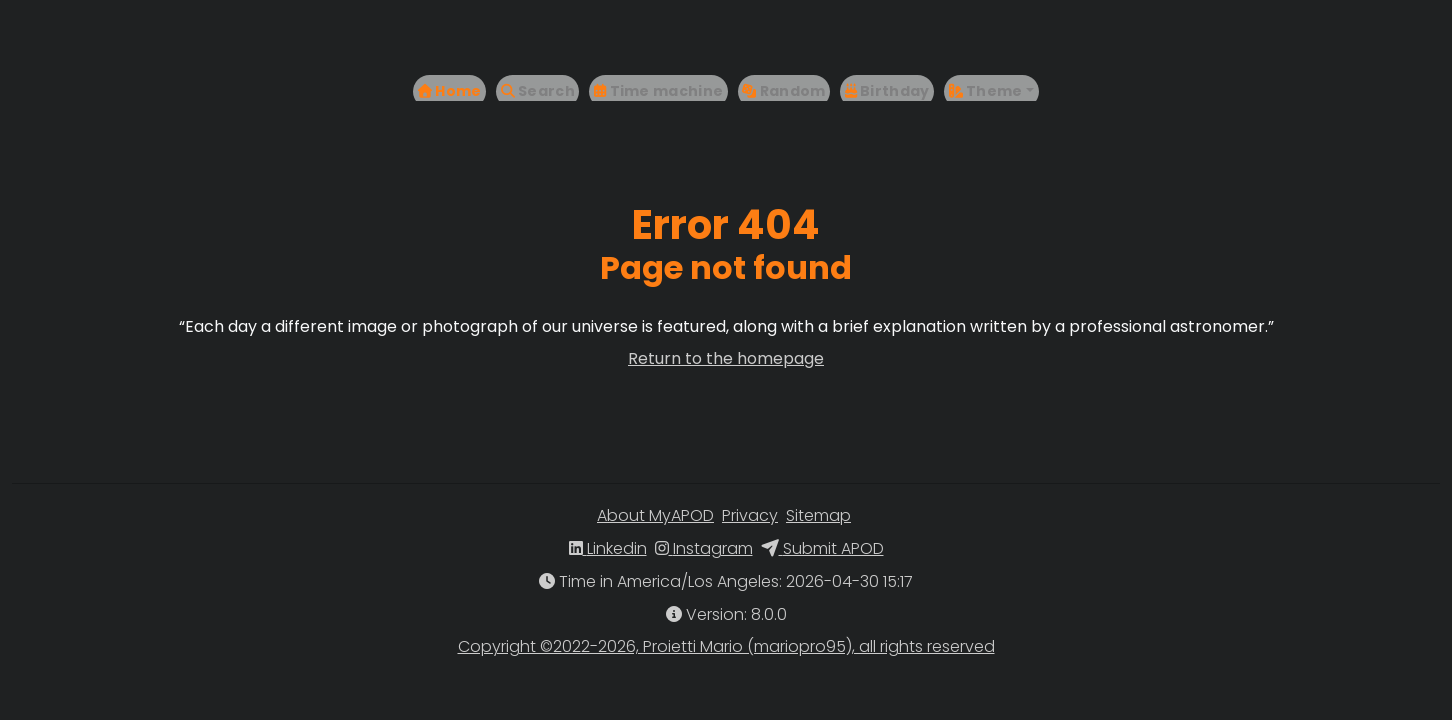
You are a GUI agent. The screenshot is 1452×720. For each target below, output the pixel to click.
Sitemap (818, 515)
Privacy (750, 515)
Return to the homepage (726, 358)
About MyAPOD (655, 515)
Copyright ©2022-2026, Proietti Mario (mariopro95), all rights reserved (726, 646)
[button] (1019, 53)
